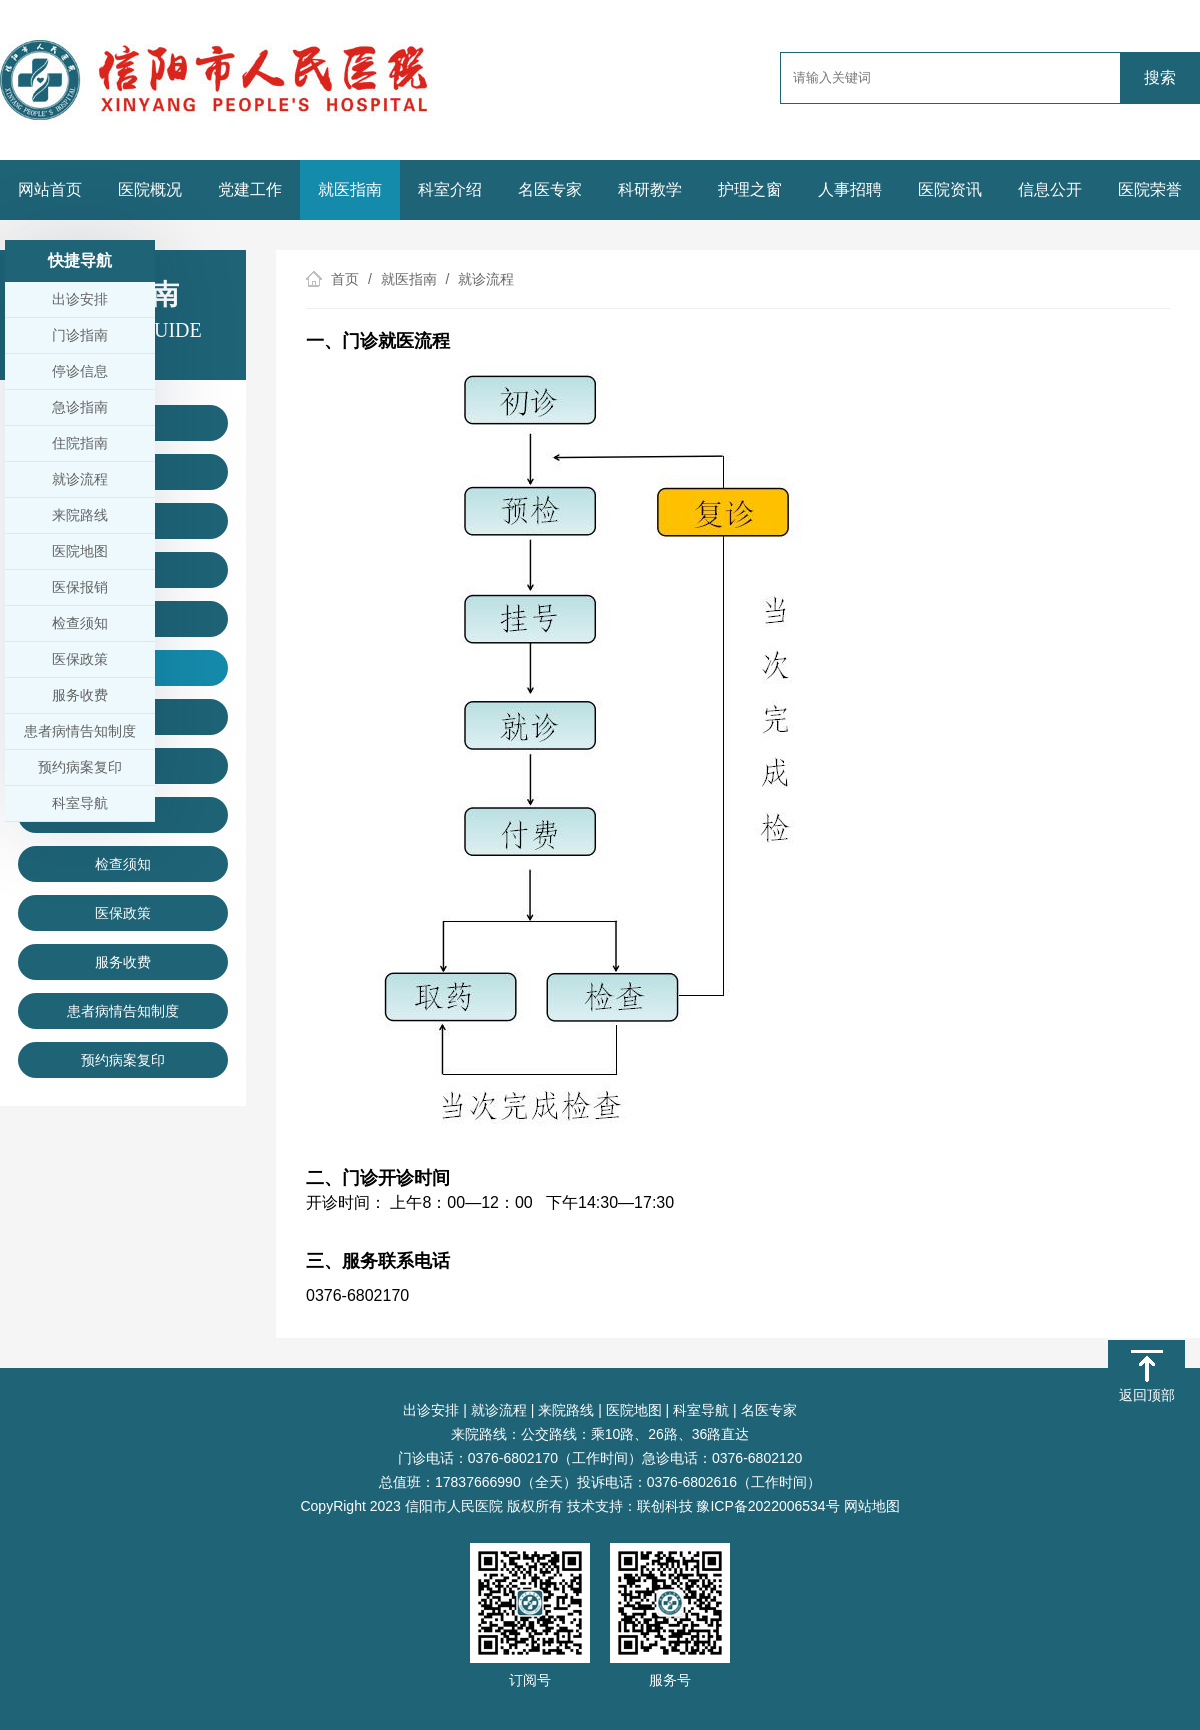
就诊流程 (499, 1410)
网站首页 (50, 189)
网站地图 (872, 1506)
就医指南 (350, 189)
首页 (345, 279)
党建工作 (250, 189)
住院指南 (80, 443)
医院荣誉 (1150, 189)
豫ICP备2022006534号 (767, 1506)
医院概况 (150, 189)
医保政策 (123, 913)
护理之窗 (750, 189)
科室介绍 (450, 189)
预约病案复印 (123, 1060)
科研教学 (650, 189)
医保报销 (80, 587)
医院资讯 (950, 189)
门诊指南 (80, 335)
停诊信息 (80, 371)
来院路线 (566, 1410)
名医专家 (550, 189)
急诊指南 (80, 407)
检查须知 (123, 864)
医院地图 (634, 1410)
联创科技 (665, 1506)
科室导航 (701, 1410)
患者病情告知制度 (123, 1011)
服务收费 (123, 962)
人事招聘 (850, 189)
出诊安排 (431, 1410)
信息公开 (1050, 189)
